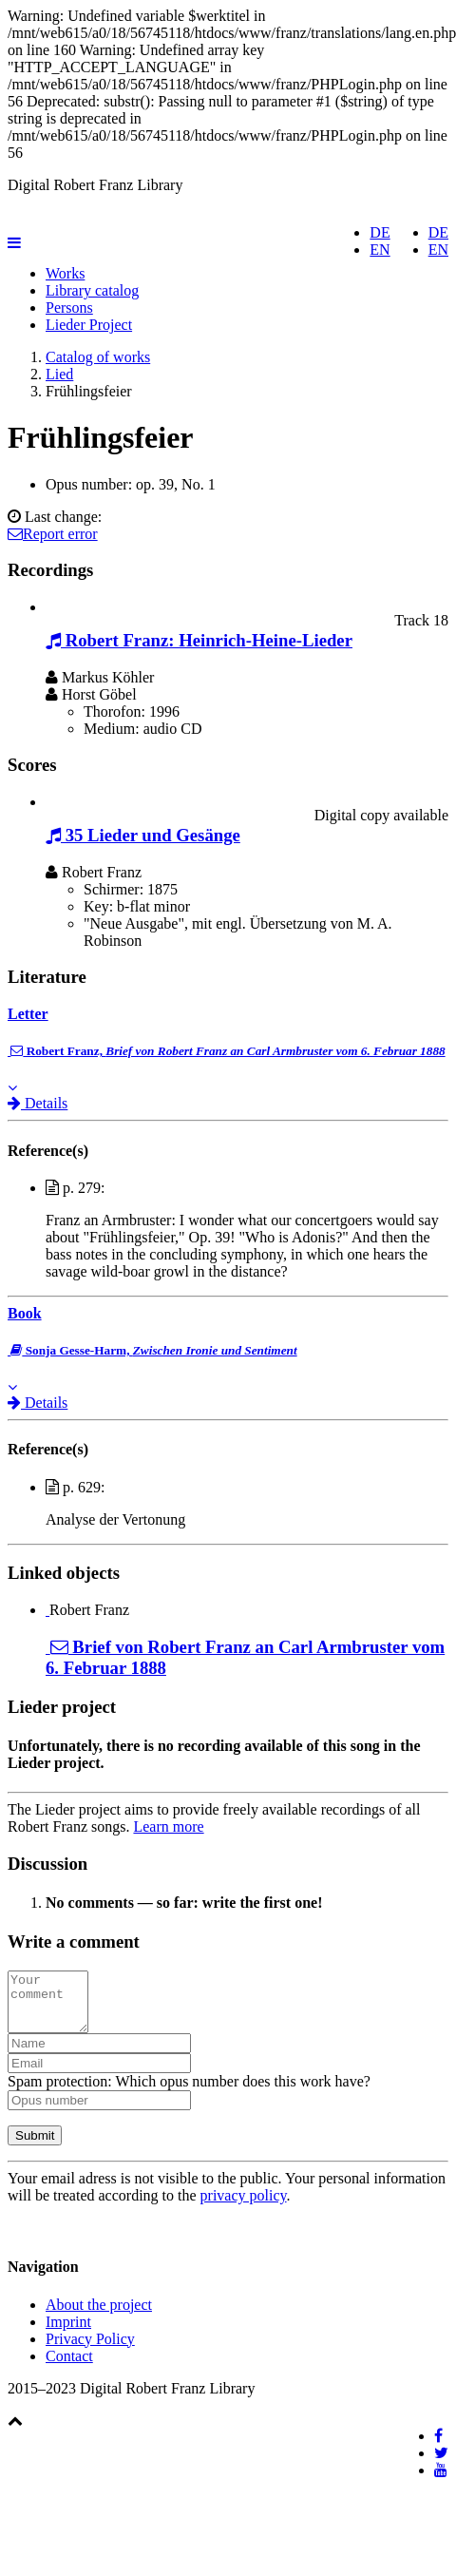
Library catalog (92, 290)
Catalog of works (98, 357)
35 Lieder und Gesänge (143, 835)
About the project (99, 2316)
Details (37, 1103)
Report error (53, 534)
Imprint (68, 2333)
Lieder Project (89, 325)
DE (438, 232)
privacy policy (243, 2207)
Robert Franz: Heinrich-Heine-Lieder (199, 640)
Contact (69, 2367)
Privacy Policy (90, 2350)
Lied (59, 374)
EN (438, 249)
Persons (69, 307)
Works (65, 273)
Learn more (168, 1826)
